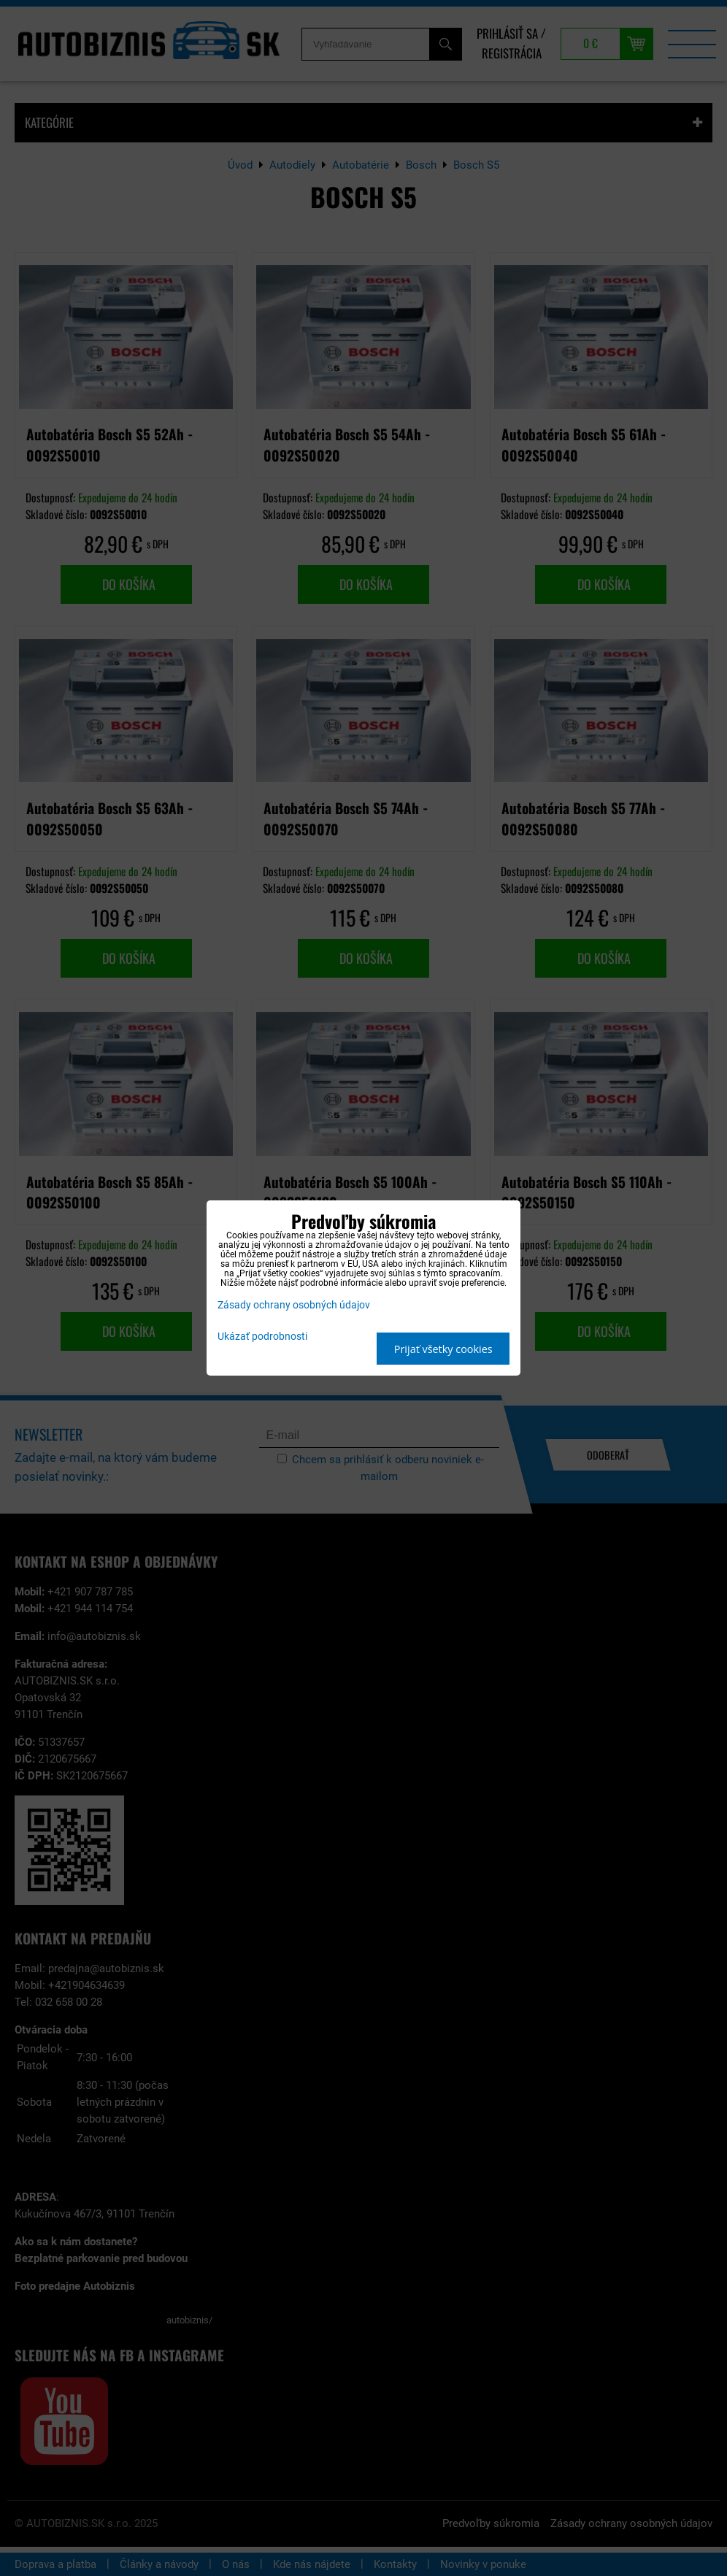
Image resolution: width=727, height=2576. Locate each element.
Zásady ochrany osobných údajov (294, 1305)
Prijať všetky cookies (443, 1349)
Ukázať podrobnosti (262, 1337)
